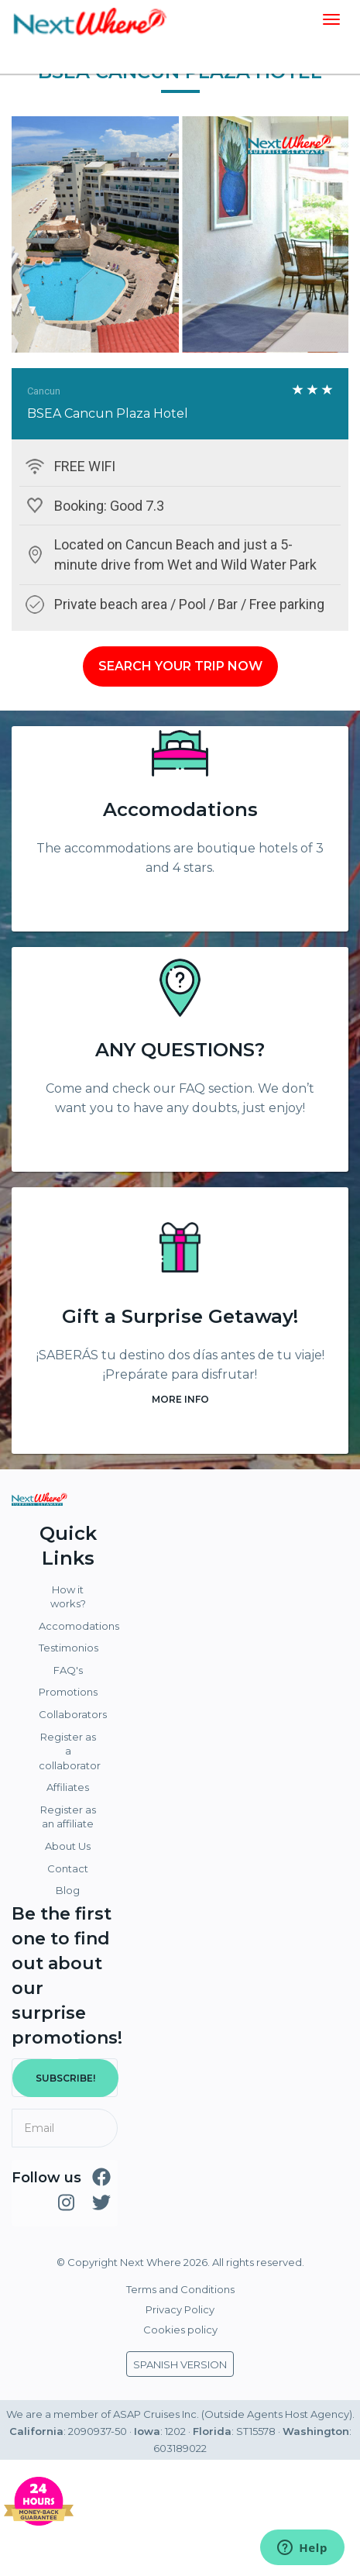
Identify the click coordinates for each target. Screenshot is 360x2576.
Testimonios (68, 1647)
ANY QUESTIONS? (180, 1049)
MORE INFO (180, 1399)
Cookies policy (180, 2329)
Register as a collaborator (70, 1751)
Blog (68, 1890)
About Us (68, 1846)
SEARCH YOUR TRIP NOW (180, 666)
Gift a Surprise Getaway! (180, 1316)
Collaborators (70, 1714)
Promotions (68, 1692)
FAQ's (68, 1670)
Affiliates (67, 1787)
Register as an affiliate (68, 1816)
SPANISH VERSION (180, 2364)
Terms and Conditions (180, 2289)
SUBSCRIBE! (65, 2078)
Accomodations (180, 809)
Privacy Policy (180, 2309)
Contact (67, 1868)
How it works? (68, 1596)
